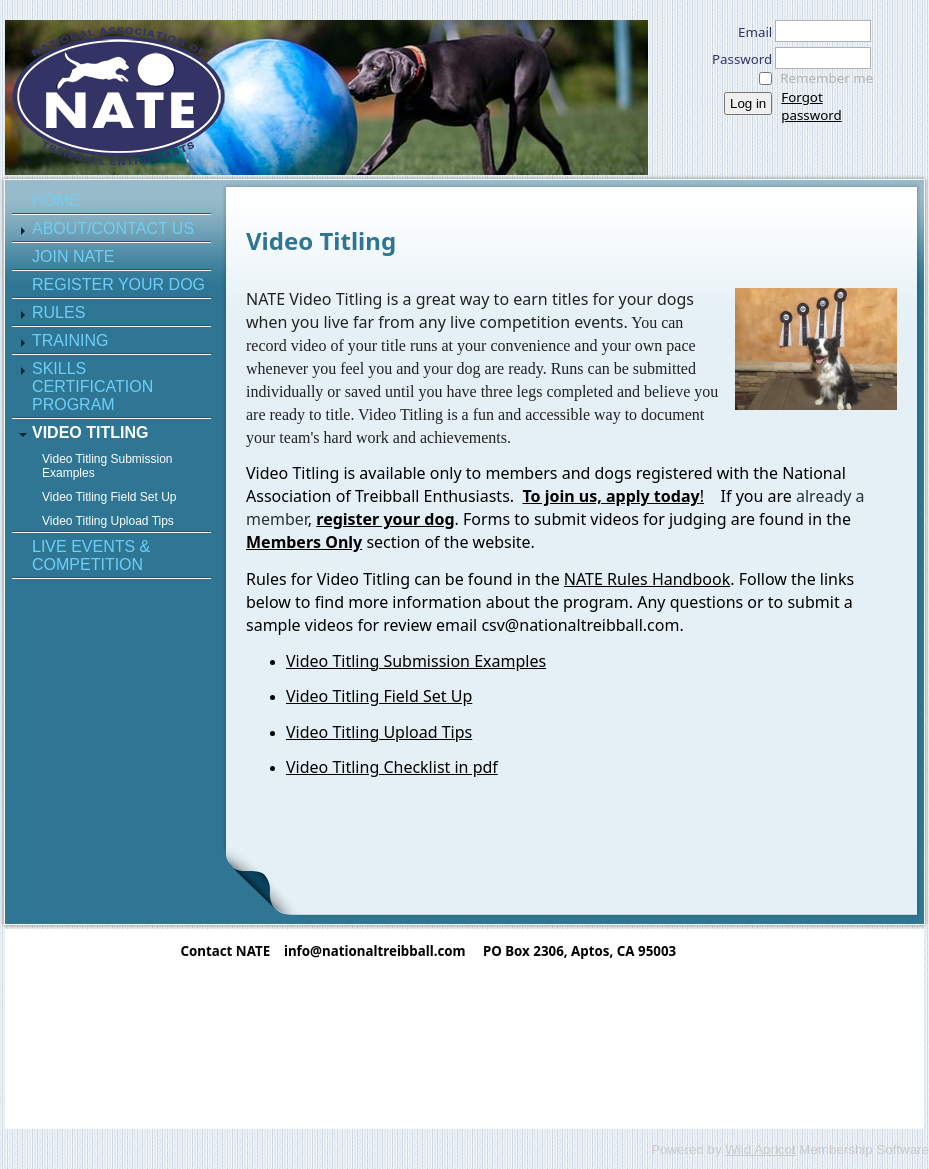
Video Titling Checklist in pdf (392, 767)
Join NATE (73, 256)
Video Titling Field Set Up (109, 497)
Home (56, 200)
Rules (58, 312)
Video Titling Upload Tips (108, 521)
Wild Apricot (760, 1149)
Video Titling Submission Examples (107, 466)
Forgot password (811, 106)
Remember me (826, 78)
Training (70, 340)
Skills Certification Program (92, 386)
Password (736, 59)
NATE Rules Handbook (647, 579)
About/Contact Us (113, 228)
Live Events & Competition (91, 555)
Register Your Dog (118, 284)
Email (749, 32)
